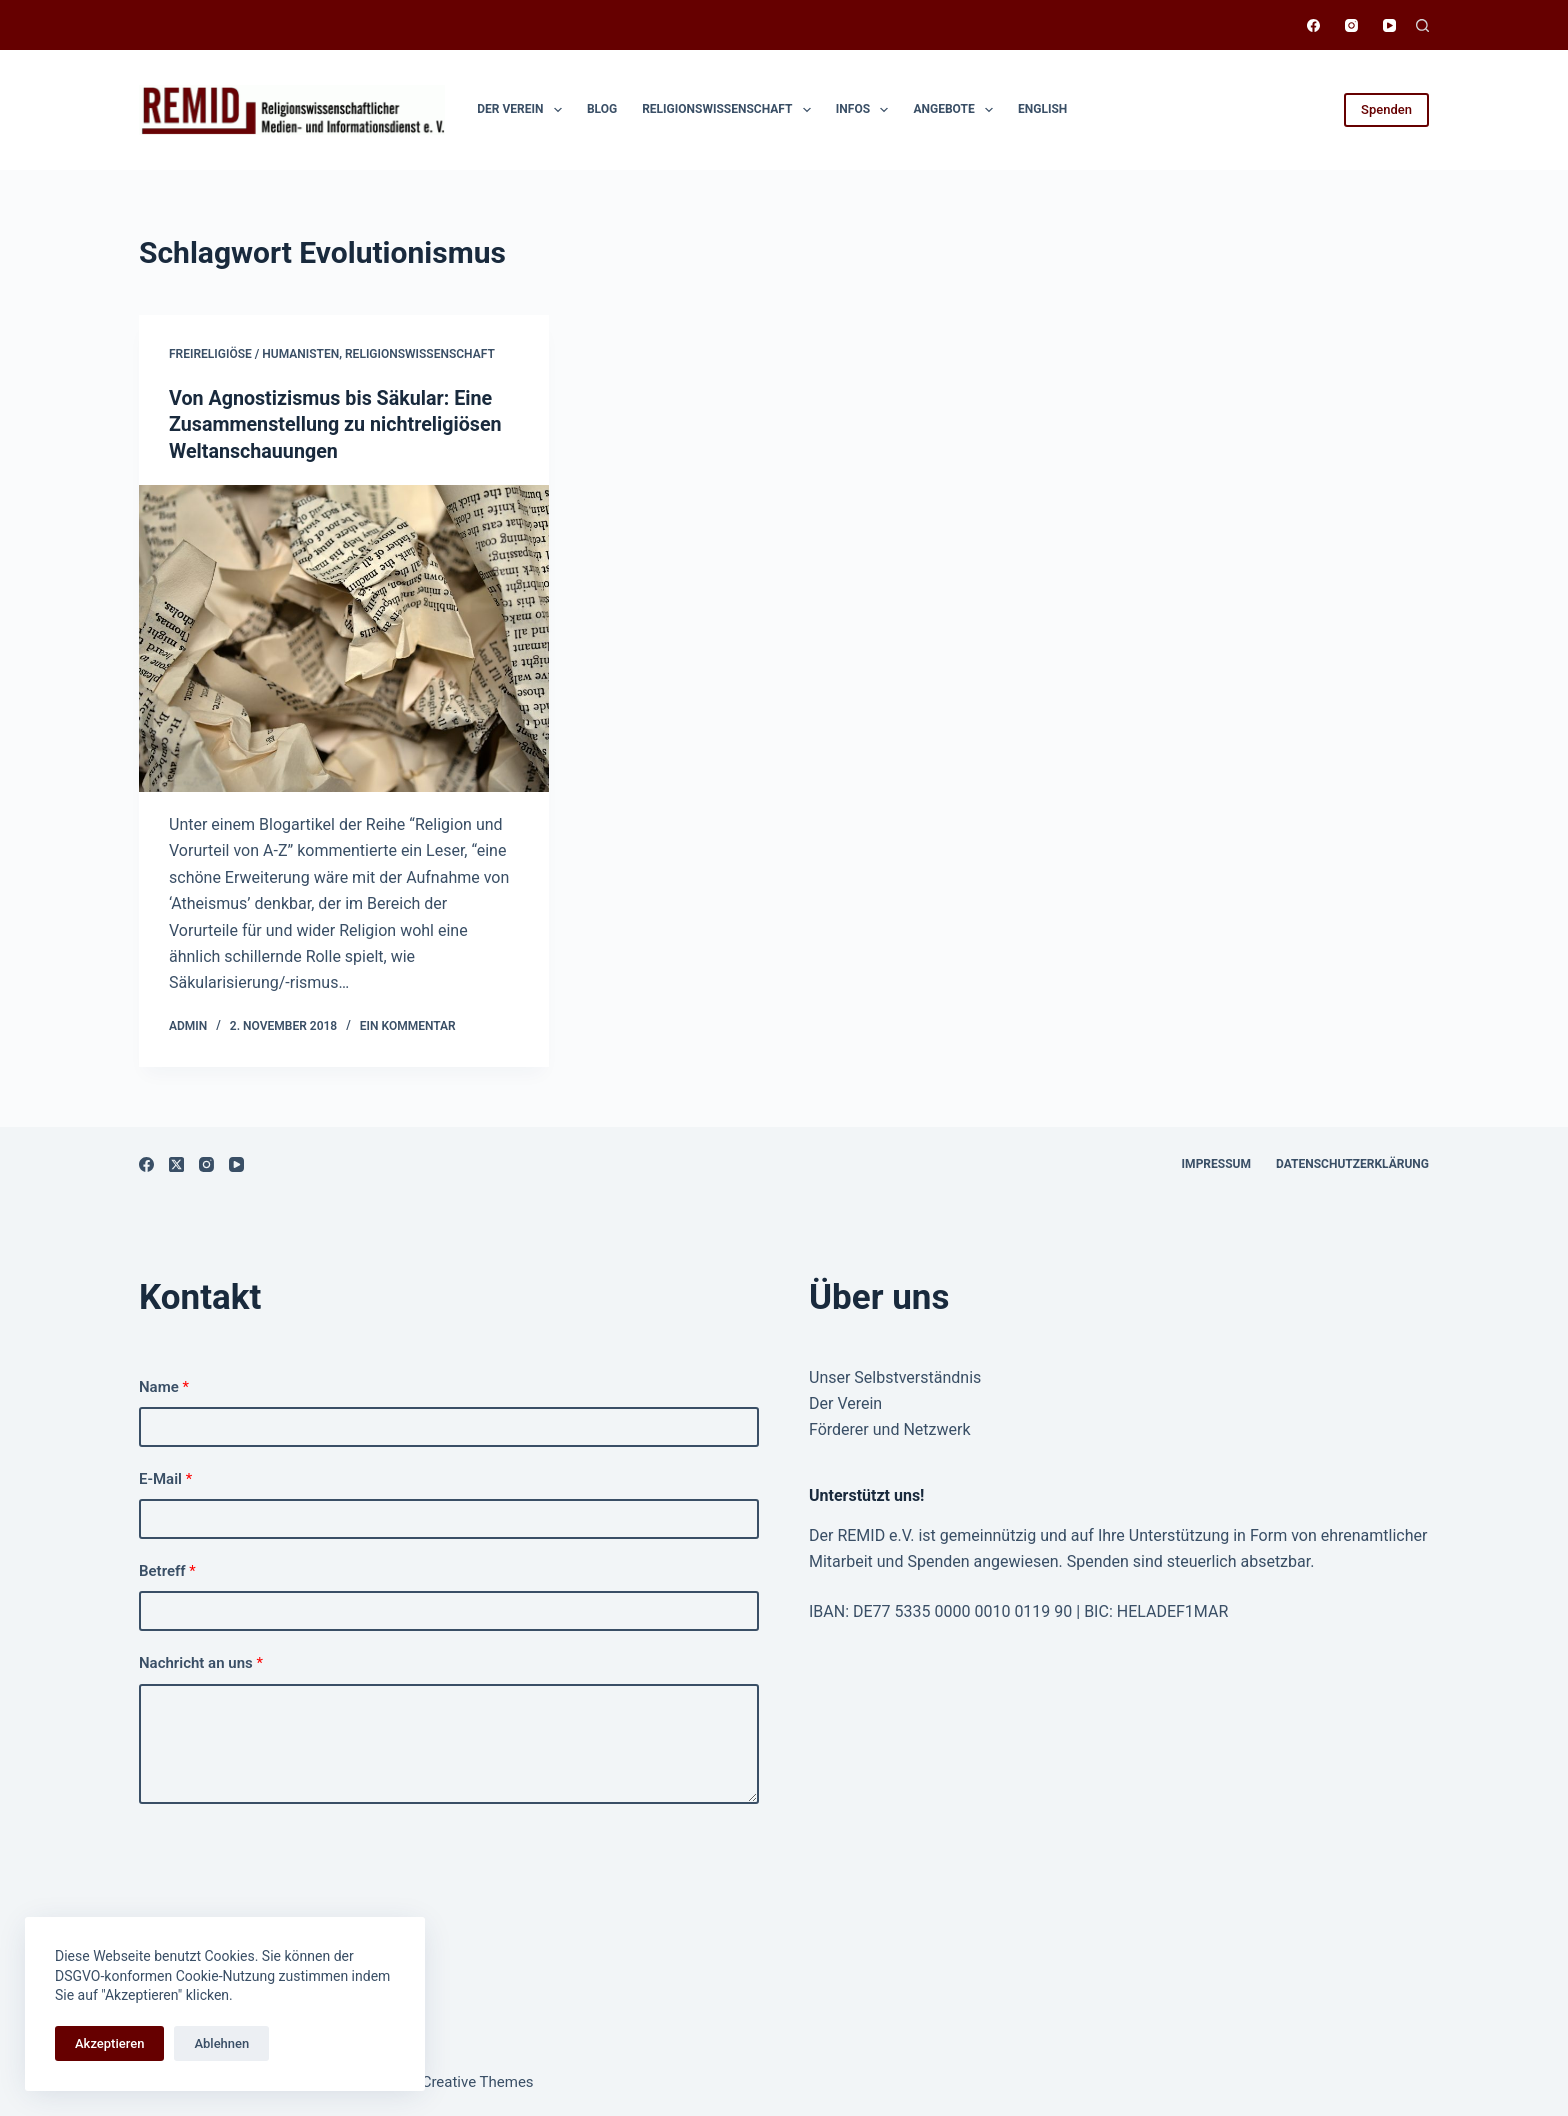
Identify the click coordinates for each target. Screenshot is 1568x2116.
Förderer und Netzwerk (890, 1428)
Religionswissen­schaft (730, 110)
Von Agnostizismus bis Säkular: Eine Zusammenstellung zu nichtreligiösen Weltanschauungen (338, 424)
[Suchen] (1422, 25)
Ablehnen (221, 2043)
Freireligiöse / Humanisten (254, 354)
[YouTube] (1389, 25)
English (1042, 109)
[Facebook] (1313, 25)
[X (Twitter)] (176, 1162)
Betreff (167, 1570)
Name (164, 1385)
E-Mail (165, 1477)
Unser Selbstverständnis (895, 1375)
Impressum (1216, 1162)
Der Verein (523, 110)
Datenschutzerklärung (1352, 1162)
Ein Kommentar (408, 1024)
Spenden (1386, 109)
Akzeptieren (109, 2043)
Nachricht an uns (201, 1662)
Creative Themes (478, 2081)
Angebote (957, 110)
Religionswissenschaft (420, 354)
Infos (866, 110)
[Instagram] (1351, 25)
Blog (602, 109)
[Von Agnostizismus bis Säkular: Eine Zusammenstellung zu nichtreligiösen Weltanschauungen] (344, 637)
